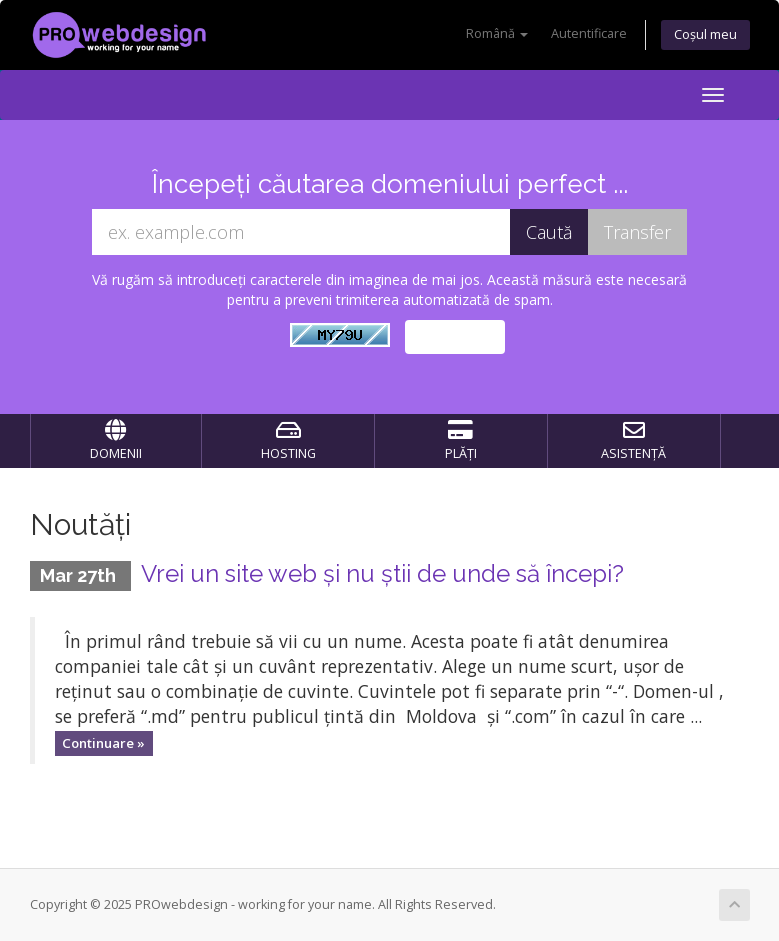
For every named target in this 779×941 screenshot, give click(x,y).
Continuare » (103, 743)
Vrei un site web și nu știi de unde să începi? (382, 573)
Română (497, 33)
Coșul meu (705, 34)
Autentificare (589, 33)
